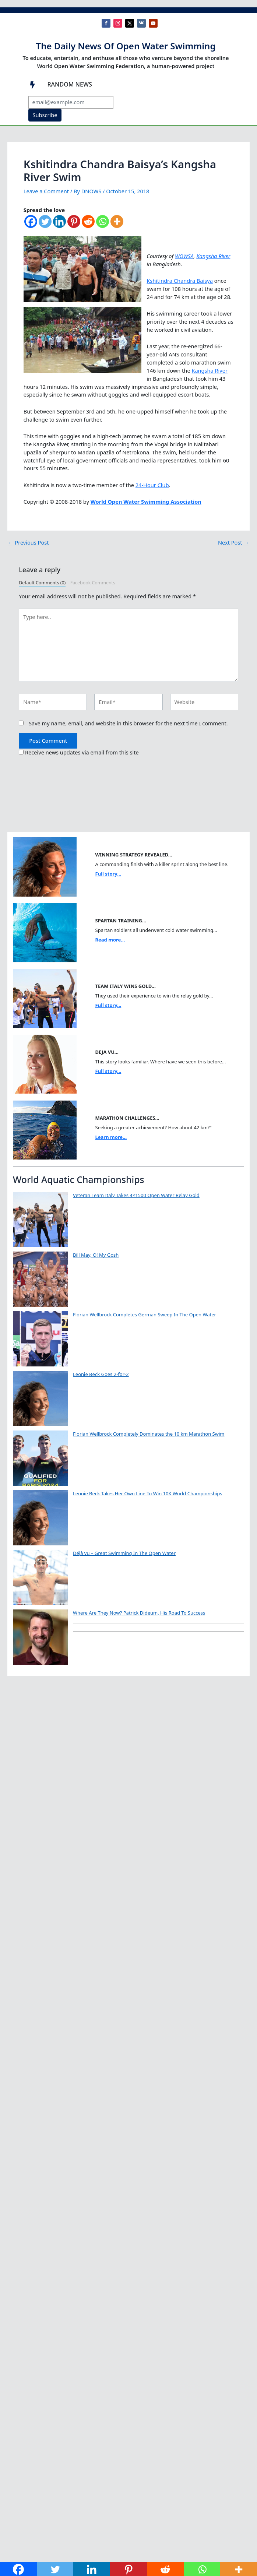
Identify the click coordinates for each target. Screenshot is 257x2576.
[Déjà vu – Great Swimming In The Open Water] (40, 1577)
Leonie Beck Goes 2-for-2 (101, 1374)
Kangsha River (213, 256)
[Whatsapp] (102, 225)
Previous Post (28, 542)
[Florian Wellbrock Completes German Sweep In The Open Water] (40, 1338)
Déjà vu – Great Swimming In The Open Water (124, 1553)
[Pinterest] (73, 225)
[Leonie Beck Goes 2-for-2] (40, 1398)
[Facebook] (30, 225)
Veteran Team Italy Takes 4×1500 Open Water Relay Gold (136, 1195)
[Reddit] (88, 225)
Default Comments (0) (42, 583)
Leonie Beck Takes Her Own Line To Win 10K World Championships (147, 1493)
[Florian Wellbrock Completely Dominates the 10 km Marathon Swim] (40, 1458)
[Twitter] (45, 225)
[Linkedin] (59, 225)
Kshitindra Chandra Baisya (180, 280)
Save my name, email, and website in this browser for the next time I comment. (128, 723)
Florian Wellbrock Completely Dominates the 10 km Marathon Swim (148, 1433)
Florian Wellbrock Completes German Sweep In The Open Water (144, 1314)
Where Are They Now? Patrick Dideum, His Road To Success (139, 1612)
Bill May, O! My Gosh (96, 1255)
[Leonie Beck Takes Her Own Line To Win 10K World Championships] (40, 1517)
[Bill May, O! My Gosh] (40, 1279)
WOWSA (184, 256)
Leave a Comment (46, 191)
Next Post (233, 542)
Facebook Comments (92, 583)
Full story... (108, 873)
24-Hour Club (152, 485)
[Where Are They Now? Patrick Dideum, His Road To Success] (40, 1637)
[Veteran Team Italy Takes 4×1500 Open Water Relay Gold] (40, 1219)
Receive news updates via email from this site (79, 752)
